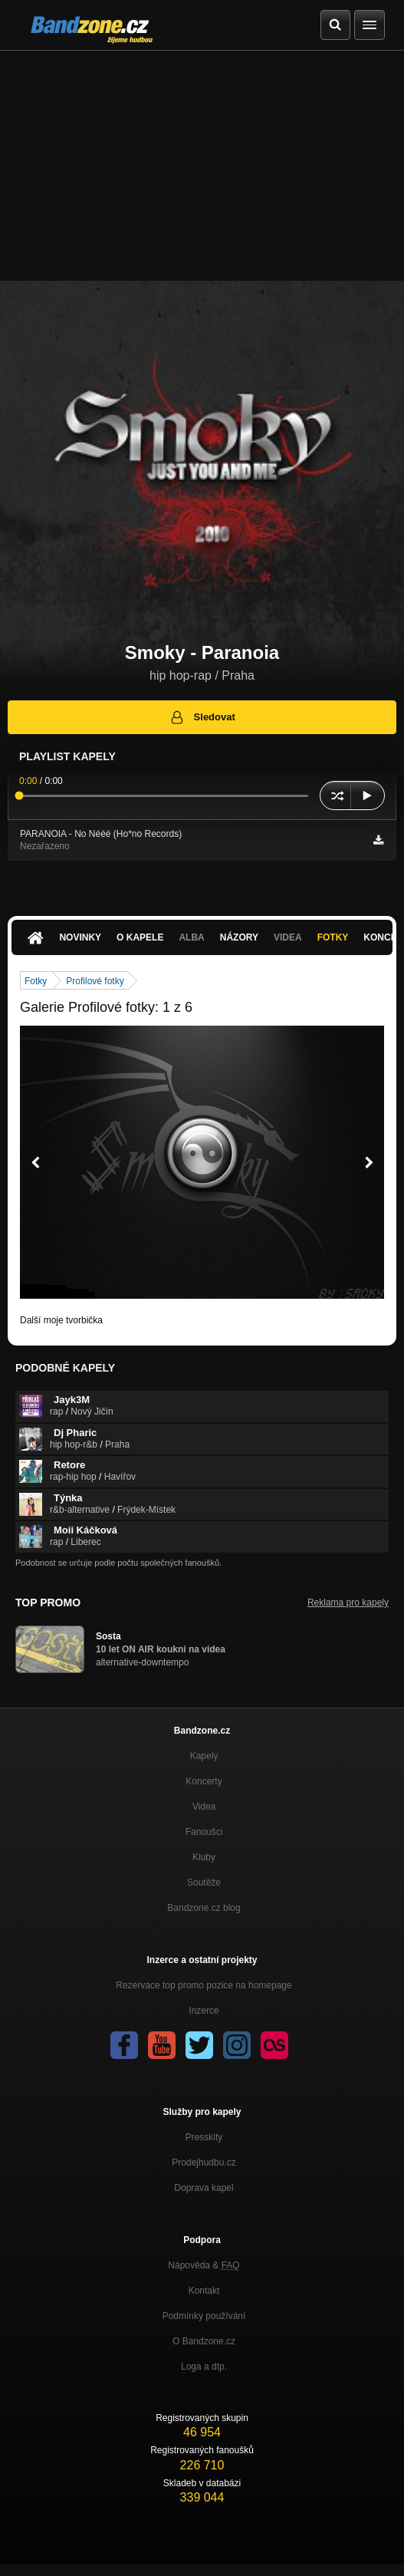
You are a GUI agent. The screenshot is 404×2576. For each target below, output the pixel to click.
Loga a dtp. (204, 2366)
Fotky (333, 937)
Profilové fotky (94, 981)
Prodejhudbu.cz (203, 2162)
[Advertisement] (202, 165)
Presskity (204, 2137)
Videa (288, 937)
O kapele (140, 937)
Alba (191, 937)
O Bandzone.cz (203, 2341)
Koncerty (204, 1781)
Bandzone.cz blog (203, 1907)
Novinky (80, 937)
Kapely (204, 1756)
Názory (239, 937)
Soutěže (204, 1882)
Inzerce (203, 2010)
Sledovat (202, 717)
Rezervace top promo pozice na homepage (203, 1985)
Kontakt (204, 2290)
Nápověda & (203, 2265)
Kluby (203, 1857)
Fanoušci (204, 1832)
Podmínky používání (204, 2316)
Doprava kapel (203, 2187)
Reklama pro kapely (348, 1602)
